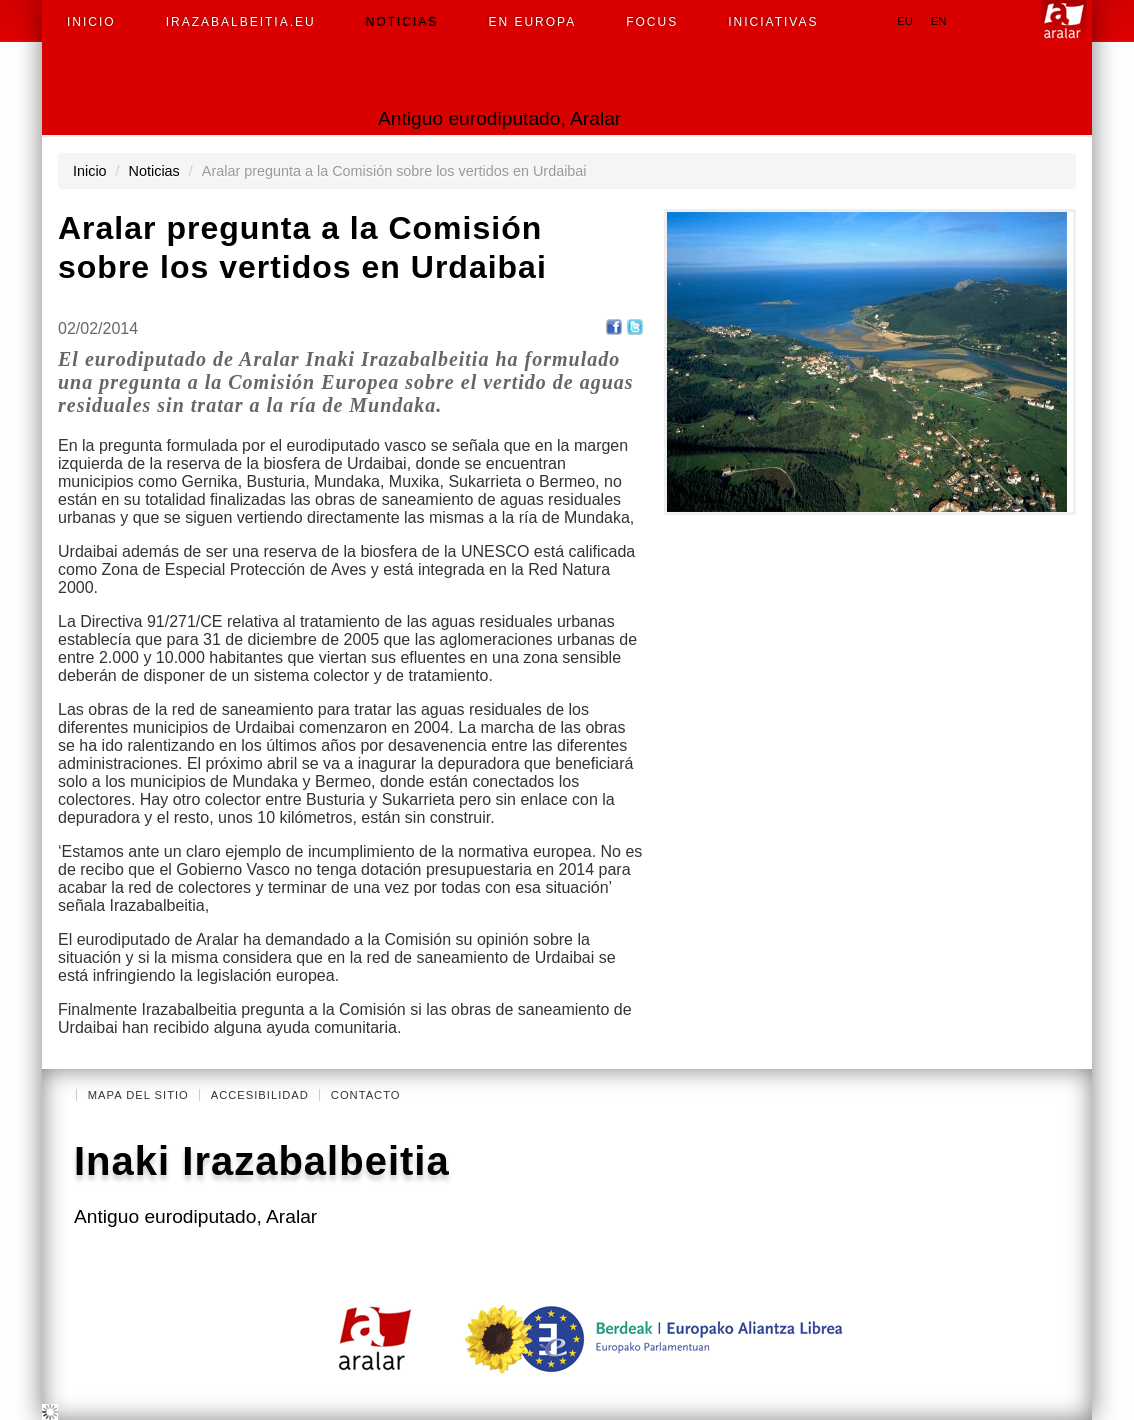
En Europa (532, 22)
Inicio (91, 22)
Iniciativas (773, 22)
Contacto (366, 1095)
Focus (652, 22)
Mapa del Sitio (138, 1095)
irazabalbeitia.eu (241, 22)
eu (905, 21)
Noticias (402, 22)
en (939, 21)
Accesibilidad (260, 1095)
